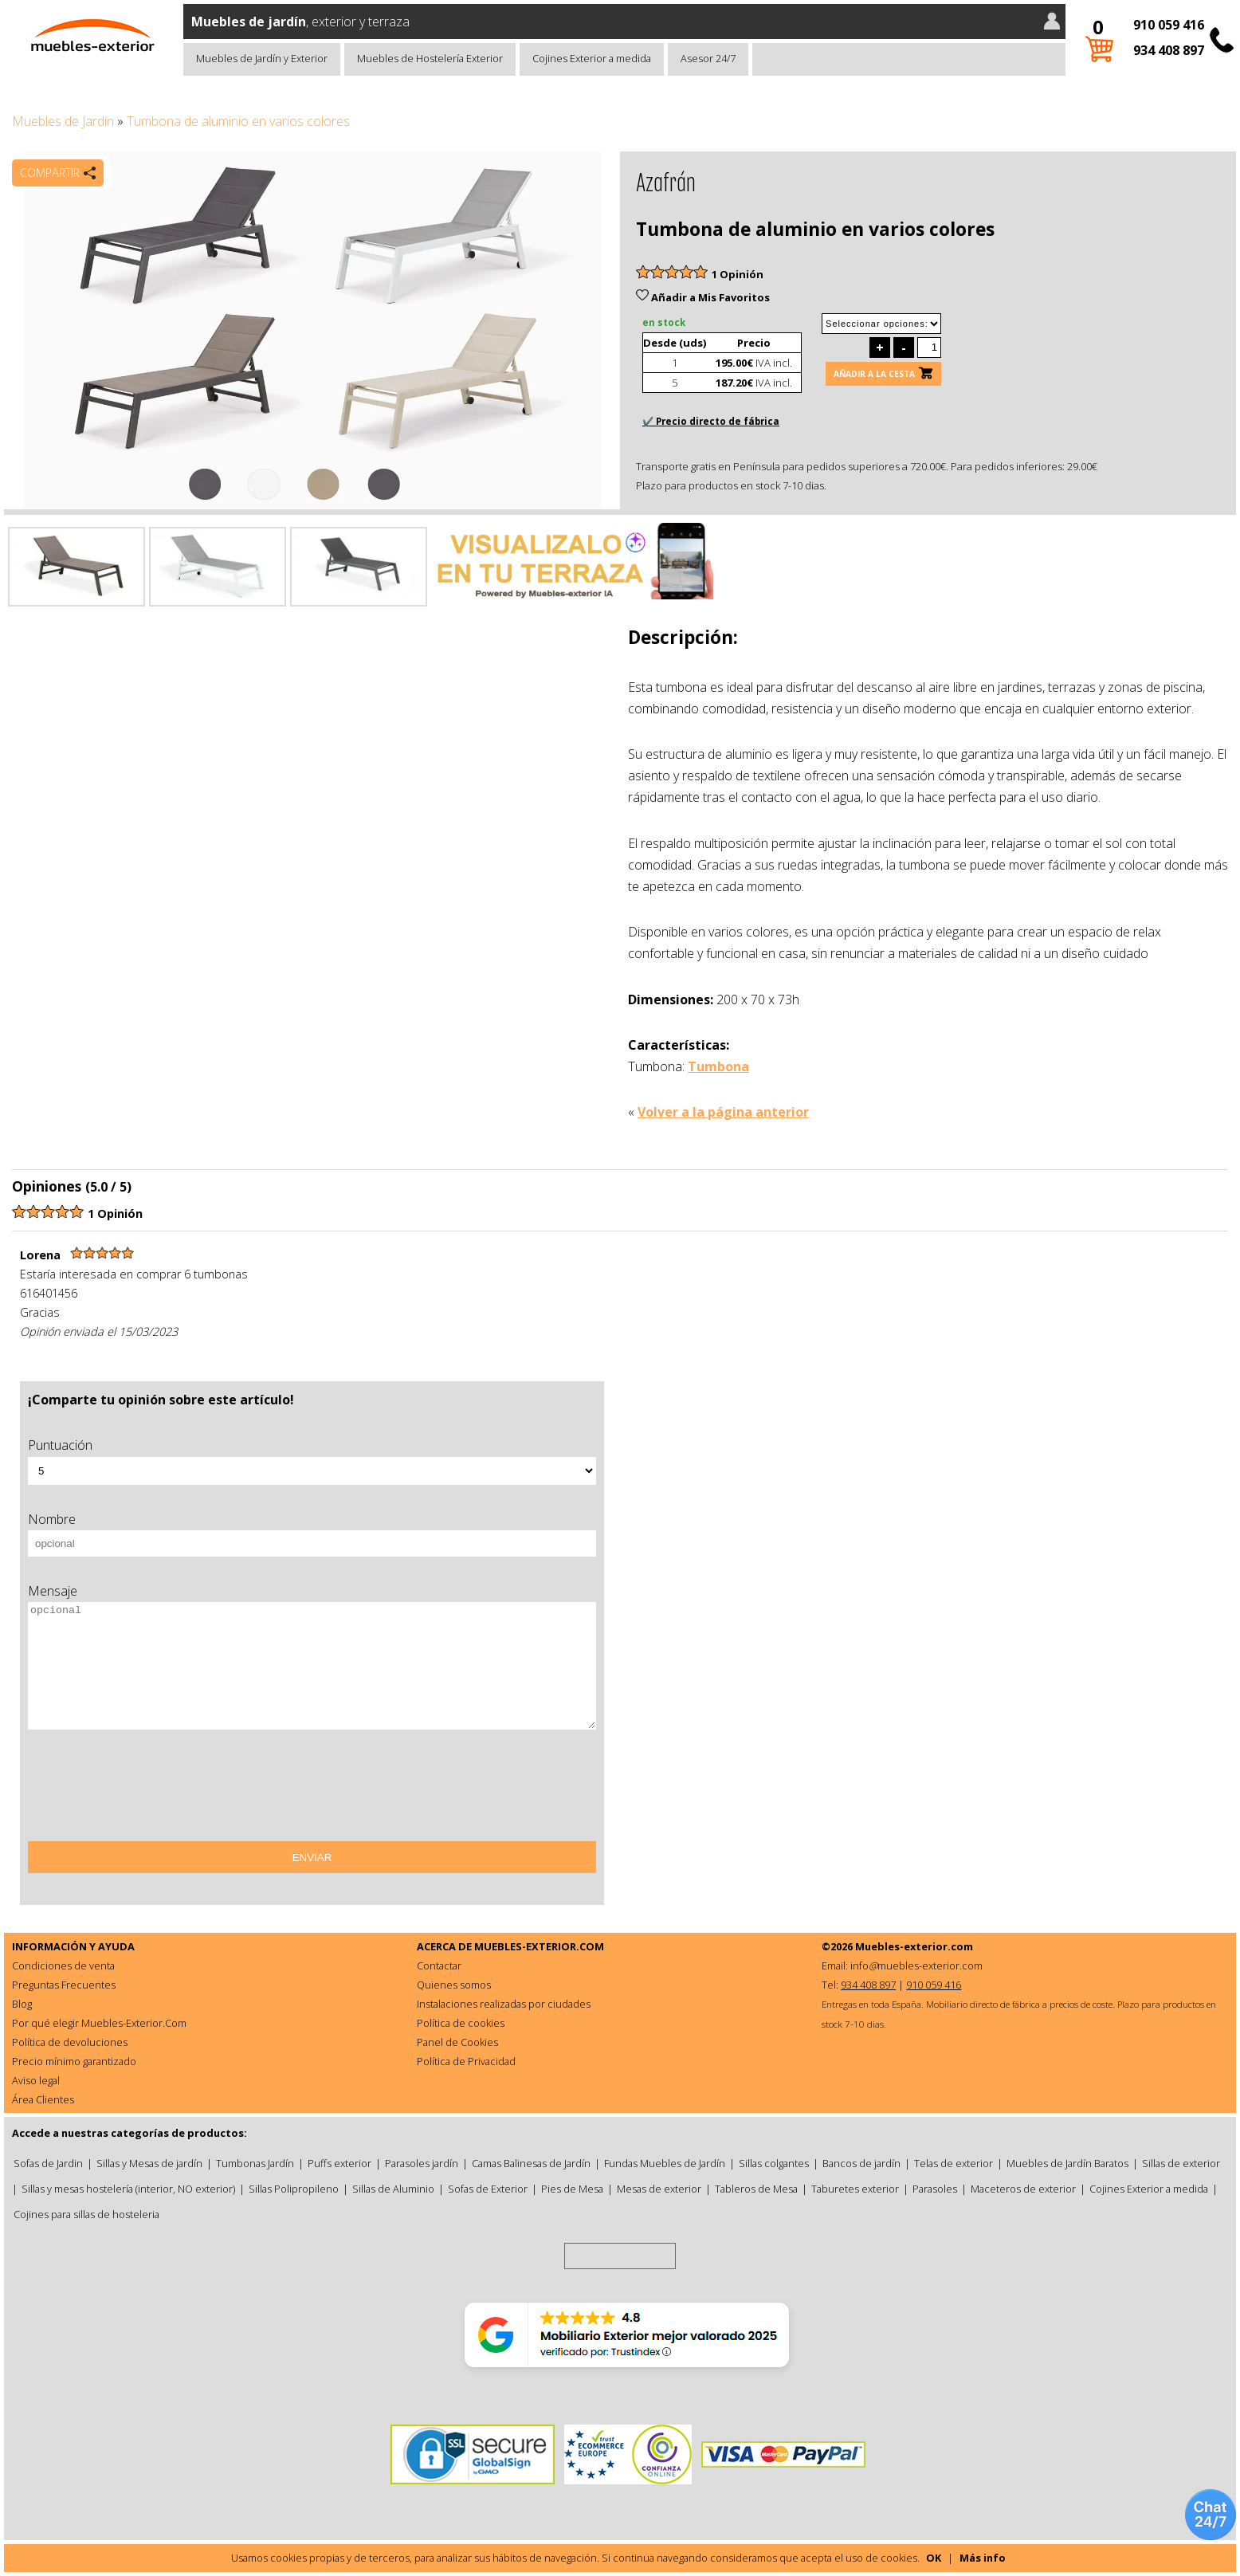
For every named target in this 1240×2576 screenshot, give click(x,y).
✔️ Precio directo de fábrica (710, 421)
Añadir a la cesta (874, 373)
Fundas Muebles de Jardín (664, 2163)
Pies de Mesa (572, 2188)
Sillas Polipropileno (294, 2188)
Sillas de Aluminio (393, 2188)
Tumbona (718, 1066)
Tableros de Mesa (756, 2188)
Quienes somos (454, 1984)
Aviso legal (36, 2080)
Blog (22, 2004)
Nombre (52, 1519)
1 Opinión (737, 274)
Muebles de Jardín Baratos (1067, 2163)
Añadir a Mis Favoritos (703, 297)
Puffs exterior (339, 2163)
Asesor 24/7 (708, 58)
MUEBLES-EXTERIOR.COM (539, 1946)
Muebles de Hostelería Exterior (430, 58)
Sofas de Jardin (48, 2163)
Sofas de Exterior (488, 2188)
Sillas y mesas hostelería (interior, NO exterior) (128, 2188)
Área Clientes (43, 2099)
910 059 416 (1168, 24)
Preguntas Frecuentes (64, 1984)
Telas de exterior (953, 2163)
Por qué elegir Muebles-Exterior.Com (99, 2023)
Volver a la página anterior (723, 1112)
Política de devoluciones (70, 2042)
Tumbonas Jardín (255, 2163)
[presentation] (149, 1791)
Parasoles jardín (421, 2163)
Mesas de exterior (659, 2188)
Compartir (50, 172)
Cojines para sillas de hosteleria (86, 2214)
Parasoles (934, 2188)
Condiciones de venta (63, 1965)
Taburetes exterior (855, 2188)
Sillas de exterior (1181, 2163)
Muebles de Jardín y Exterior (262, 58)
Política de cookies (460, 2023)
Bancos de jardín (861, 2163)
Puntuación (60, 1445)
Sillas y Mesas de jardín (149, 2163)
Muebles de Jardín (63, 121)
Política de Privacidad (466, 2061)
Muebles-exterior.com (914, 1946)
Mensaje (52, 1591)
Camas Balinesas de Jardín (531, 2163)
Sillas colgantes (774, 2163)
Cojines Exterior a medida (591, 58)
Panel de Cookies (457, 2042)
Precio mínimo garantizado (74, 2061)
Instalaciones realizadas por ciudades (504, 2004)
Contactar (439, 1965)
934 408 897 (1168, 50)
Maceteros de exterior (1023, 2188)
